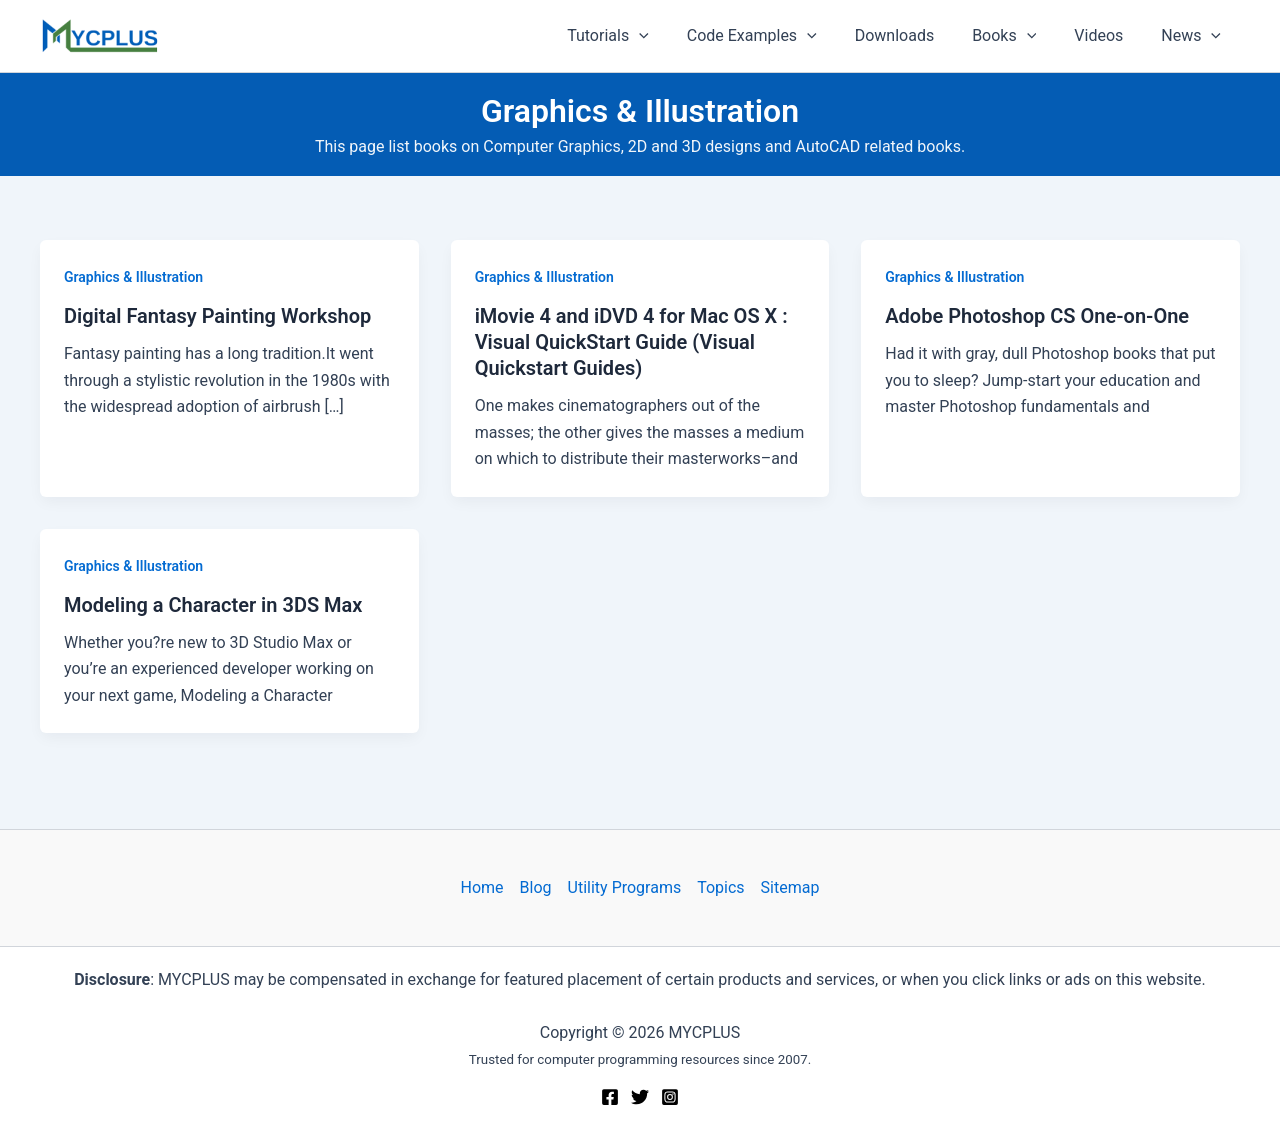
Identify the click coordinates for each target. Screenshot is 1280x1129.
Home (482, 887)
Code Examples (779, 36)
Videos (1107, 35)
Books (1019, 36)
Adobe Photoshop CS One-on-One (1037, 316)
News (1194, 36)
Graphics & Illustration (133, 277)
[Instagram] (670, 1097)
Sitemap (790, 887)
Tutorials (641, 36)
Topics (720, 887)
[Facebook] (610, 1097)
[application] (672, 36)
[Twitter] (640, 1097)
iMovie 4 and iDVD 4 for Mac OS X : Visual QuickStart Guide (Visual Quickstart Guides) (631, 342)
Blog (536, 887)
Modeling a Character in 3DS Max (213, 605)
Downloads (915, 35)
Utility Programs (625, 887)
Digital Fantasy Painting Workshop (217, 316)
